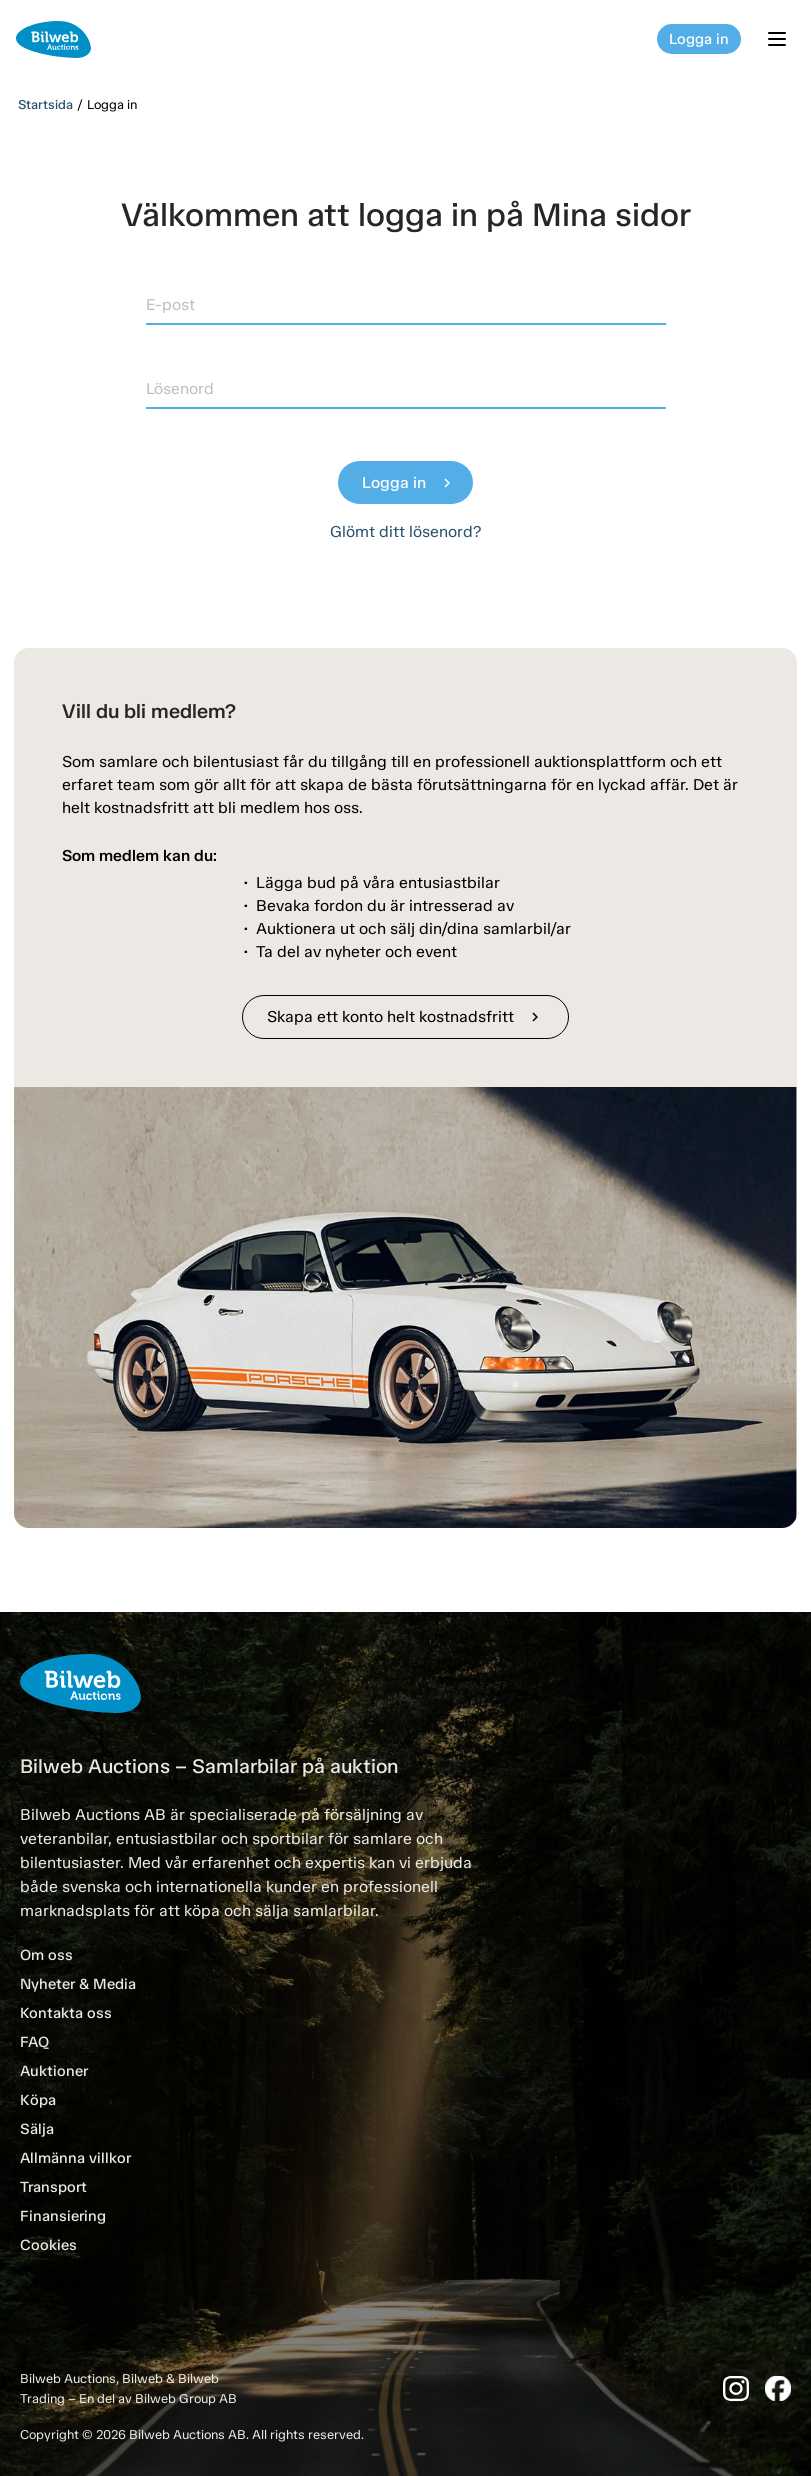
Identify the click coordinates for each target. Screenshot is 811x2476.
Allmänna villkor (75, 2158)
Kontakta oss (66, 2013)
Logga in (699, 39)
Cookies (48, 2245)
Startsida (45, 104)
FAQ (34, 2042)
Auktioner (54, 2071)
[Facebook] (778, 2388)
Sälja (37, 2129)
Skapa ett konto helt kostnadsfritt (405, 1016)
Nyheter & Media (78, 1984)
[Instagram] (736, 2388)
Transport (53, 2187)
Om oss (46, 1955)
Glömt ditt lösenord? (405, 531)
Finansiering (63, 2216)
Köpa (38, 2100)
